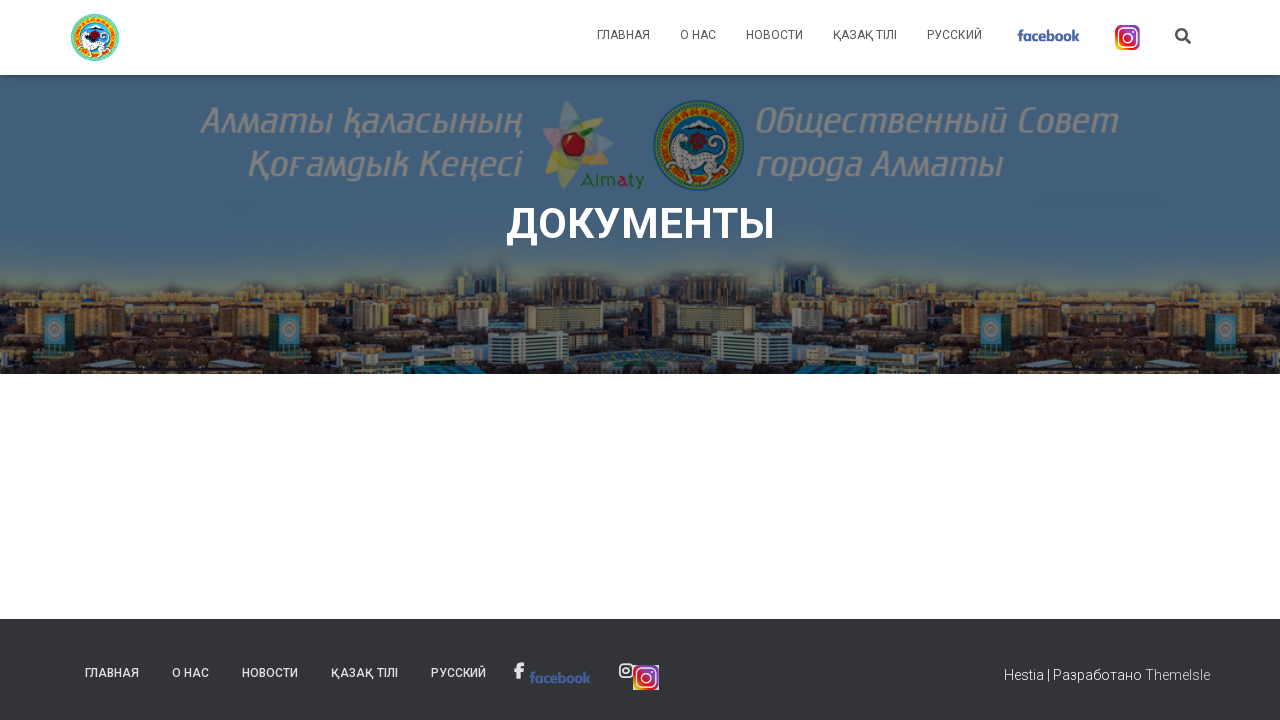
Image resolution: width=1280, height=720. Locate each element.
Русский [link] (954, 35)
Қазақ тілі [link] (865, 35)
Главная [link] (623, 35)
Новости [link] (774, 35)
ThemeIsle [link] (1177, 675)
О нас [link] (698, 35)
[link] (95, 38)
